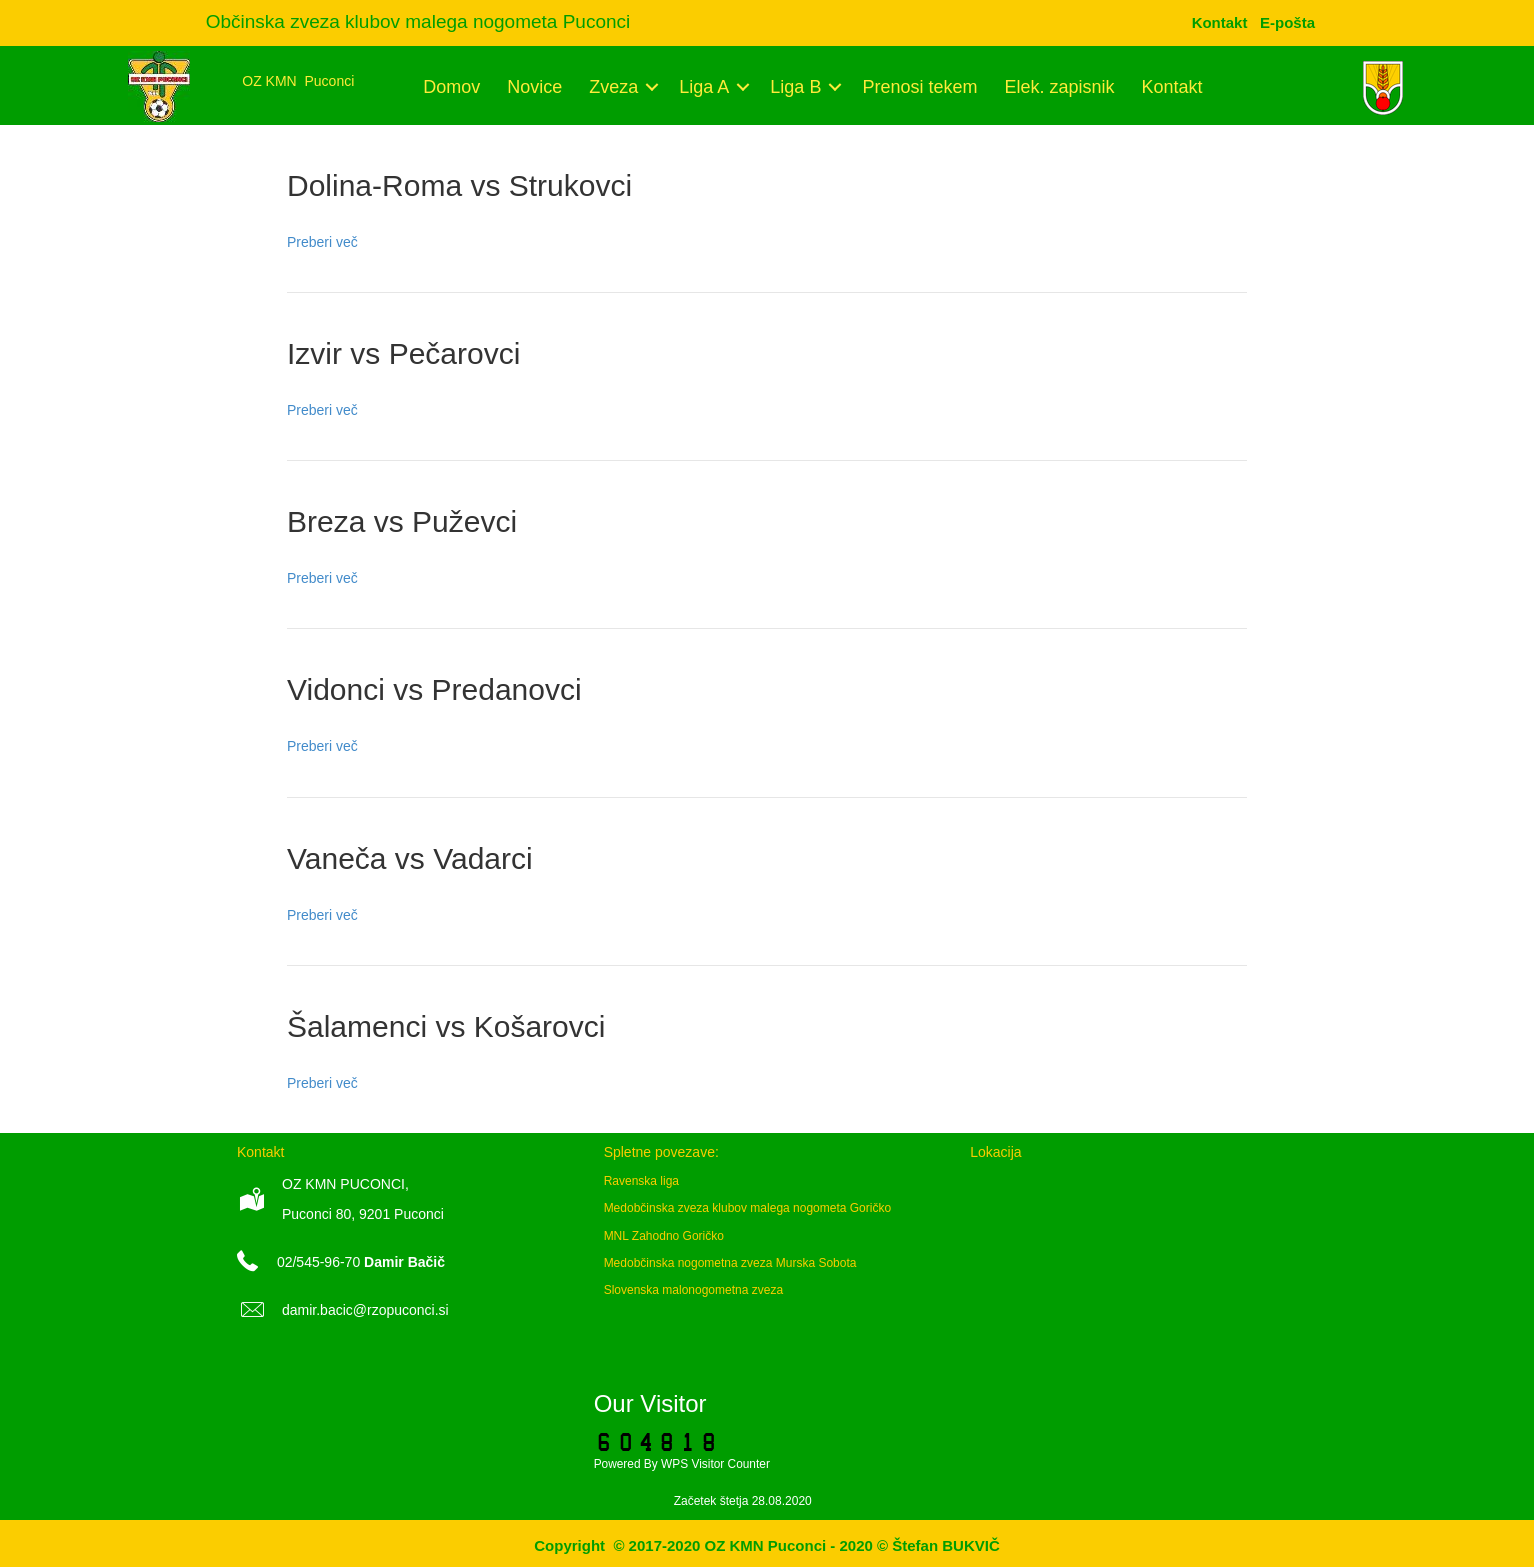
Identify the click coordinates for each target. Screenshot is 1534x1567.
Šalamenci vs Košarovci (446, 1026)
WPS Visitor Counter (715, 1464)
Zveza (613, 87)
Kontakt (1172, 87)
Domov (451, 87)
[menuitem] (1287, 22)
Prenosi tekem (919, 87)
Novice (534, 87)
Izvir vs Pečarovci (403, 353)
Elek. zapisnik (1059, 87)
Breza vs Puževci (402, 521)
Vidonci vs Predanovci (434, 689)
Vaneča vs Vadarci (410, 858)
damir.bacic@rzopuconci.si (365, 1310)
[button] (651, 87)
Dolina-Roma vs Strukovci (459, 185)
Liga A (704, 87)
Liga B (795, 87)
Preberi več (322, 242)
